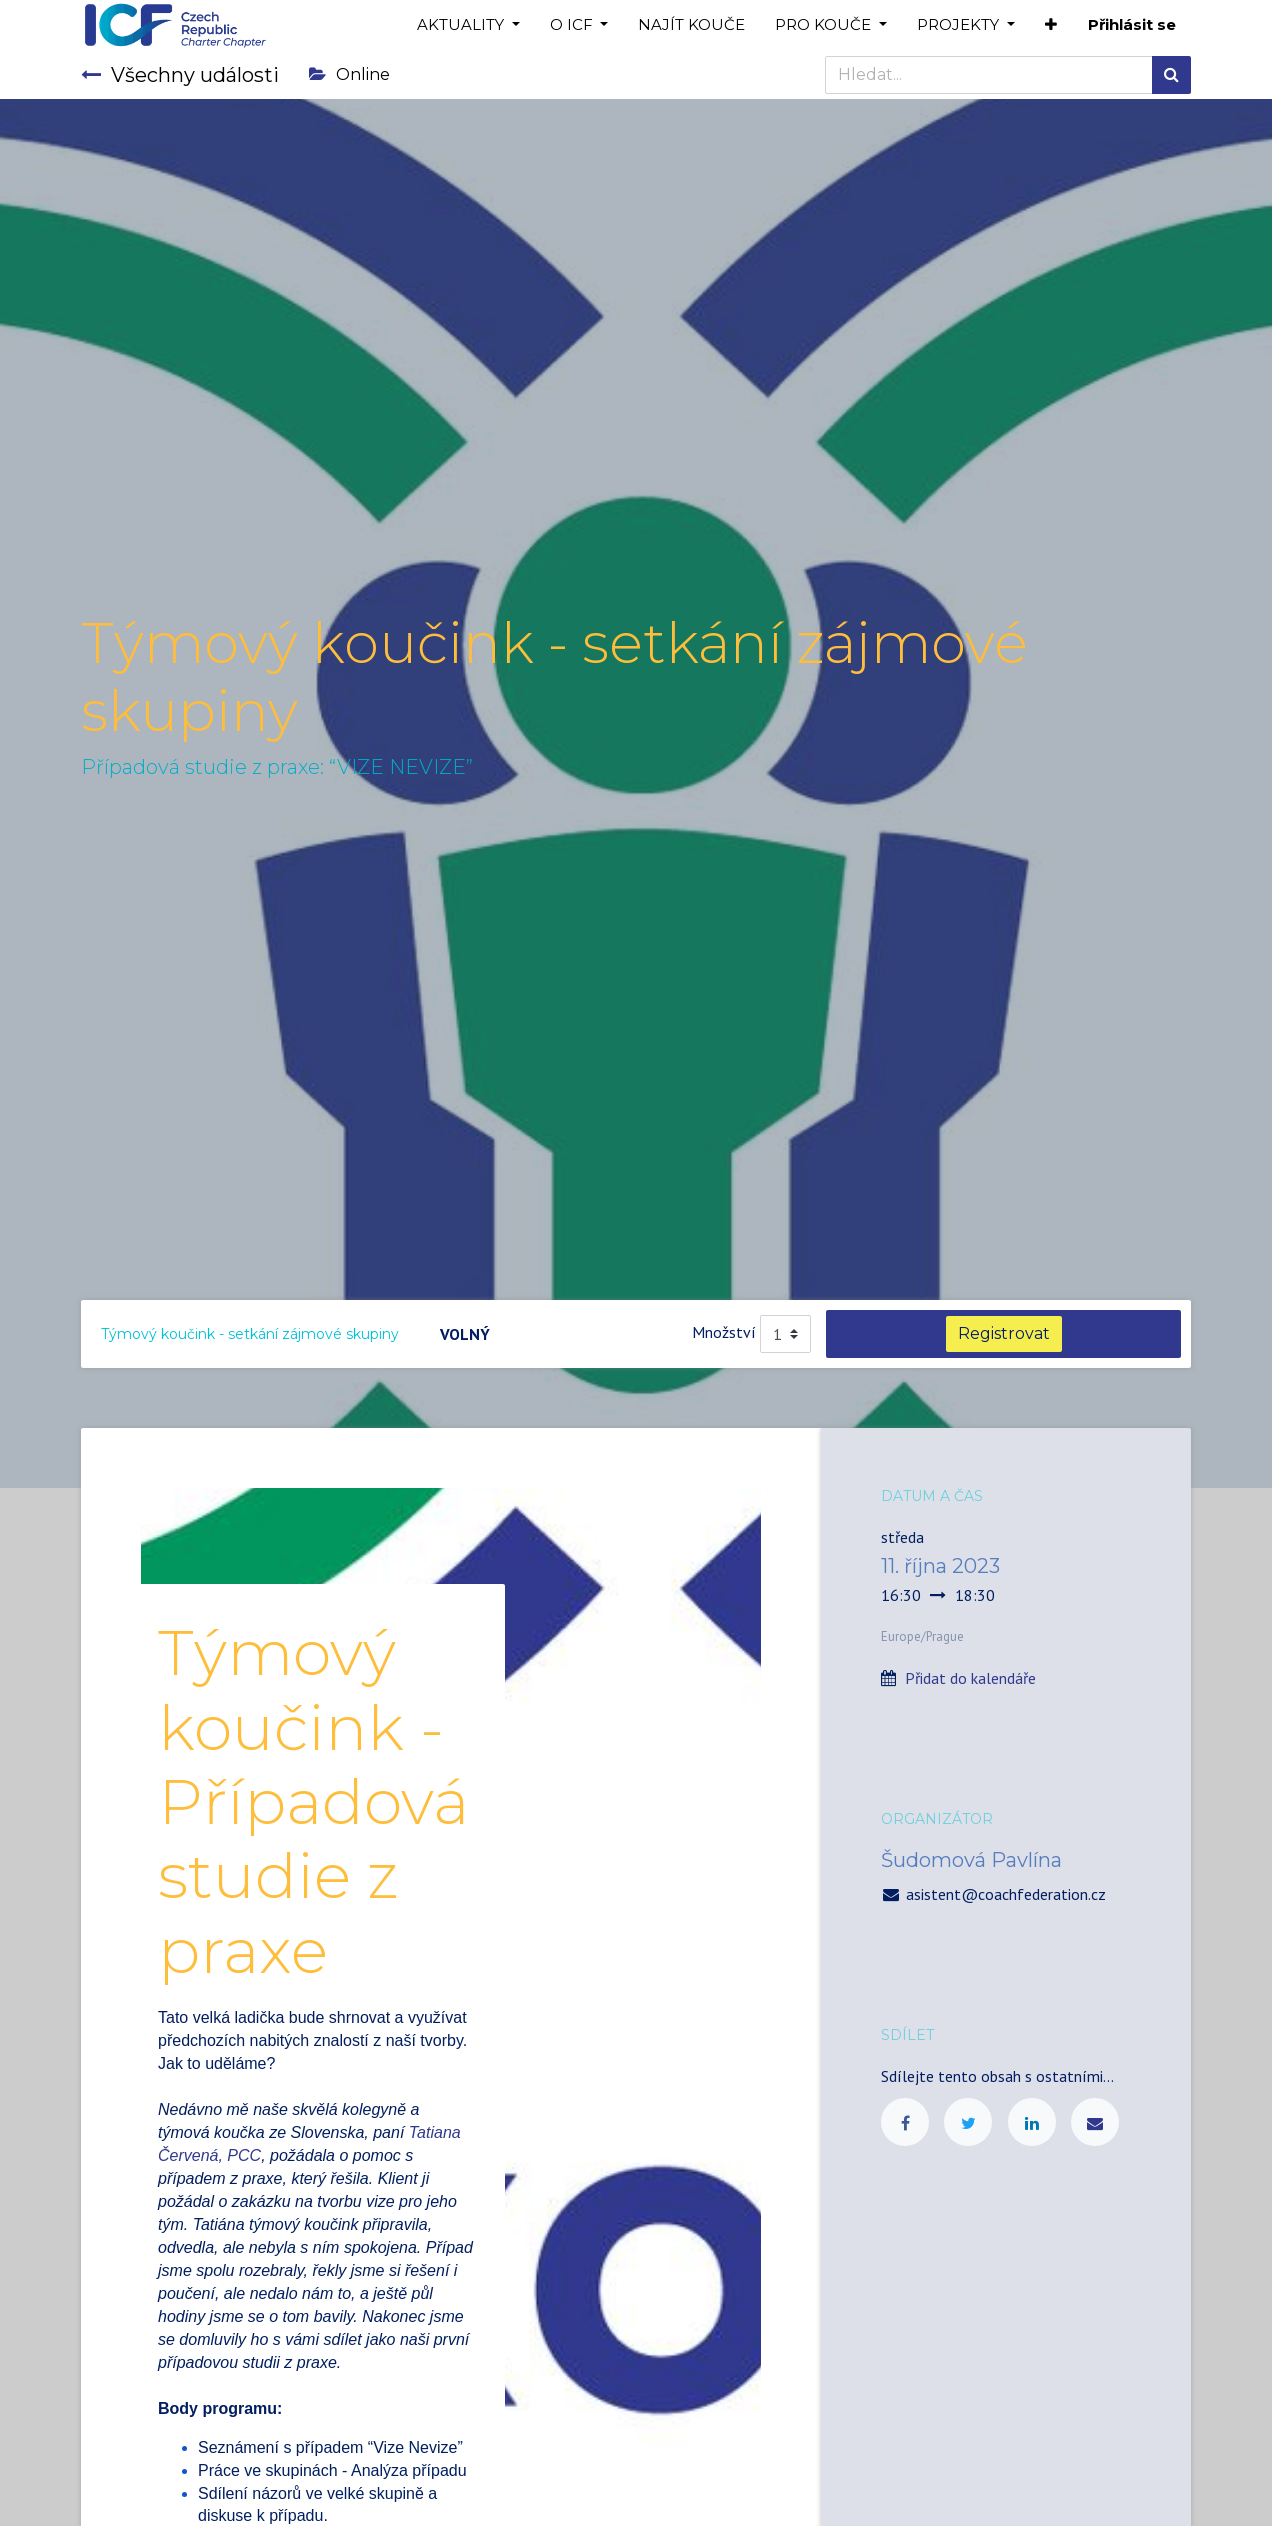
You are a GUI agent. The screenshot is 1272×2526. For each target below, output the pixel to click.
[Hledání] (1171, 75)
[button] (1051, 25)
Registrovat (1004, 1333)
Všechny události (180, 75)
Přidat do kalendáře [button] (970, 1678)
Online (349, 74)
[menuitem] (691, 25)
